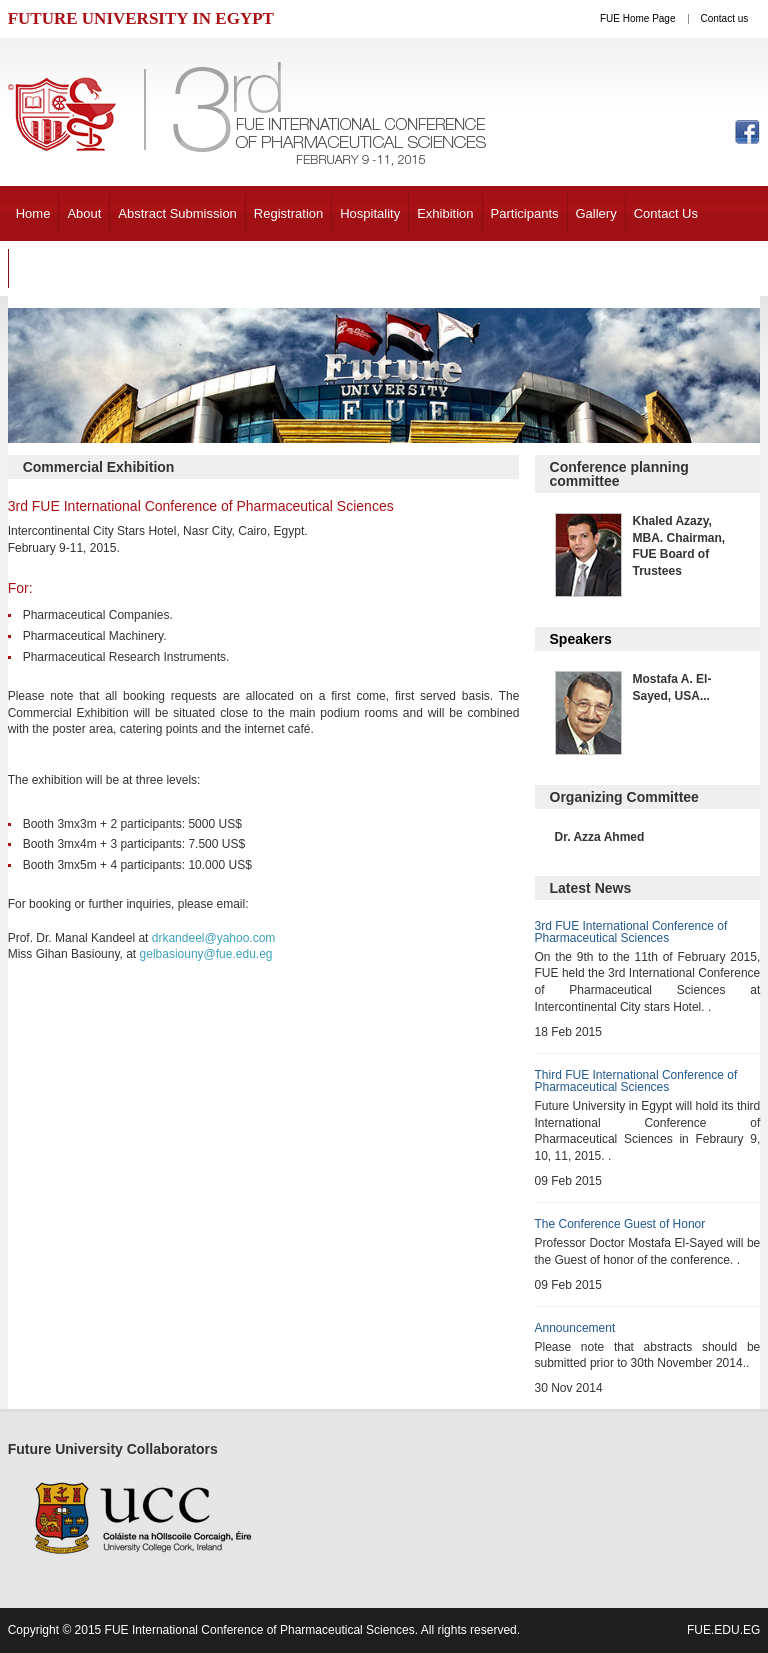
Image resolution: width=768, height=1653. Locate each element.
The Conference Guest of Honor (620, 1224)
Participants (525, 213)
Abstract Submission (177, 213)
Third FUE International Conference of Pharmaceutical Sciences (636, 1081)
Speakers (581, 639)
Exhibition (445, 213)
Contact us (725, 18)
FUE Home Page (638, 18)
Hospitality (370, 213)
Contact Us (666, 213)
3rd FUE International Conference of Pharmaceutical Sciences (631, 932)
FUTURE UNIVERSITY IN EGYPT (141, 18)
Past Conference (65, 268)
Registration (288, 213)
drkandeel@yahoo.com (214, 938)
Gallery (596, 213)
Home (33, 213)
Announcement (575, 1328)
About (84, 213)
